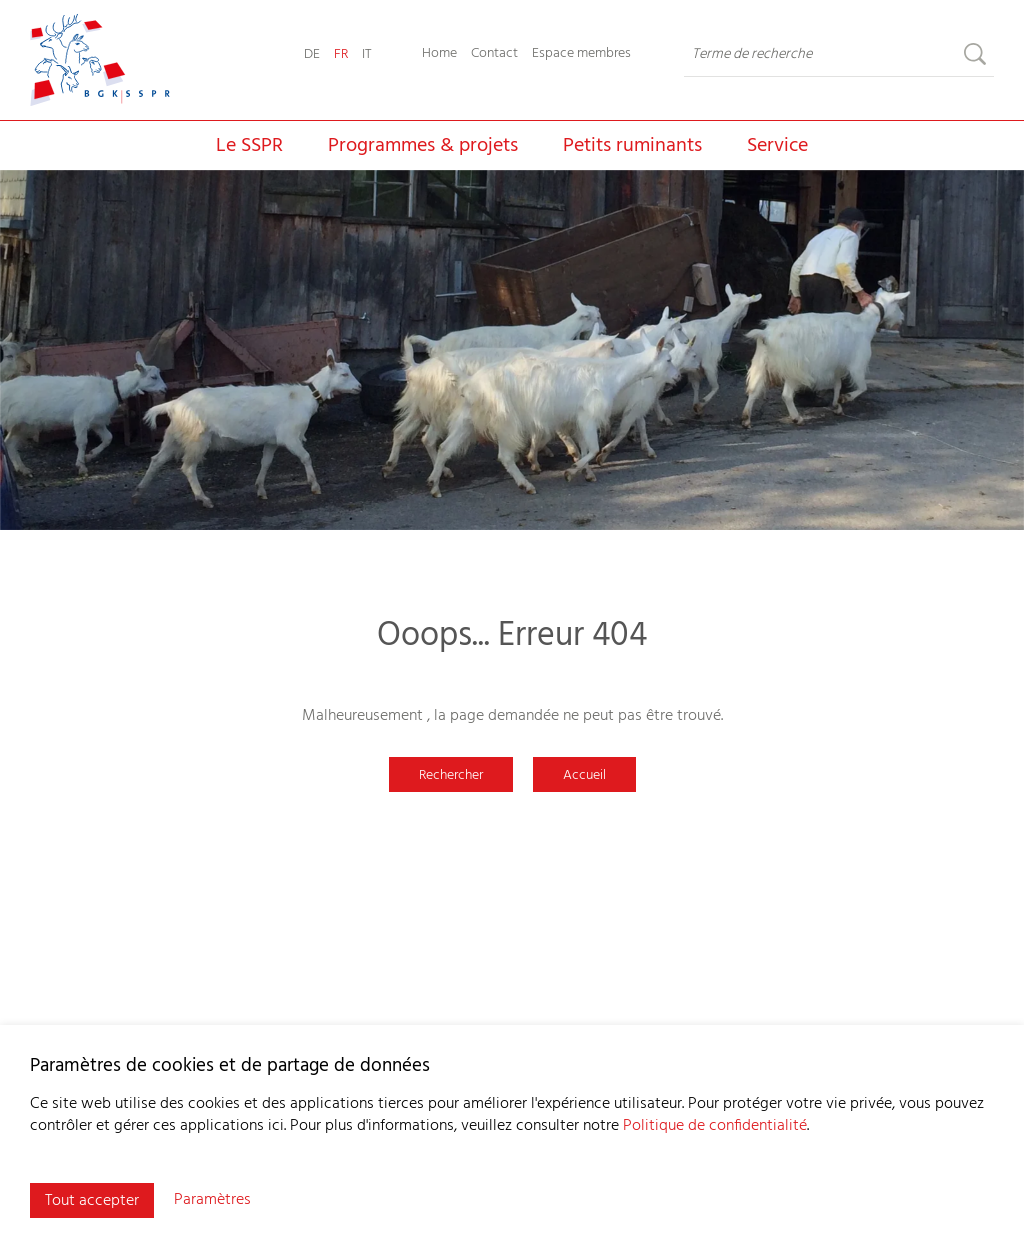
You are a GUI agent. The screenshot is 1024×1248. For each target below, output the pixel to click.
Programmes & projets (423, 146)
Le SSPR (249, 146)
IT (367, 54)
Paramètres (212, 1200)
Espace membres (581, 54)
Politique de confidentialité (715, 1126)
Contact (494, 54)
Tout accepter (92, 1201)
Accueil (584, 775)
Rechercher (451, 775)
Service (777, 146)
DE (312, 54)
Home (439, 54)
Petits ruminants (632, 146)
